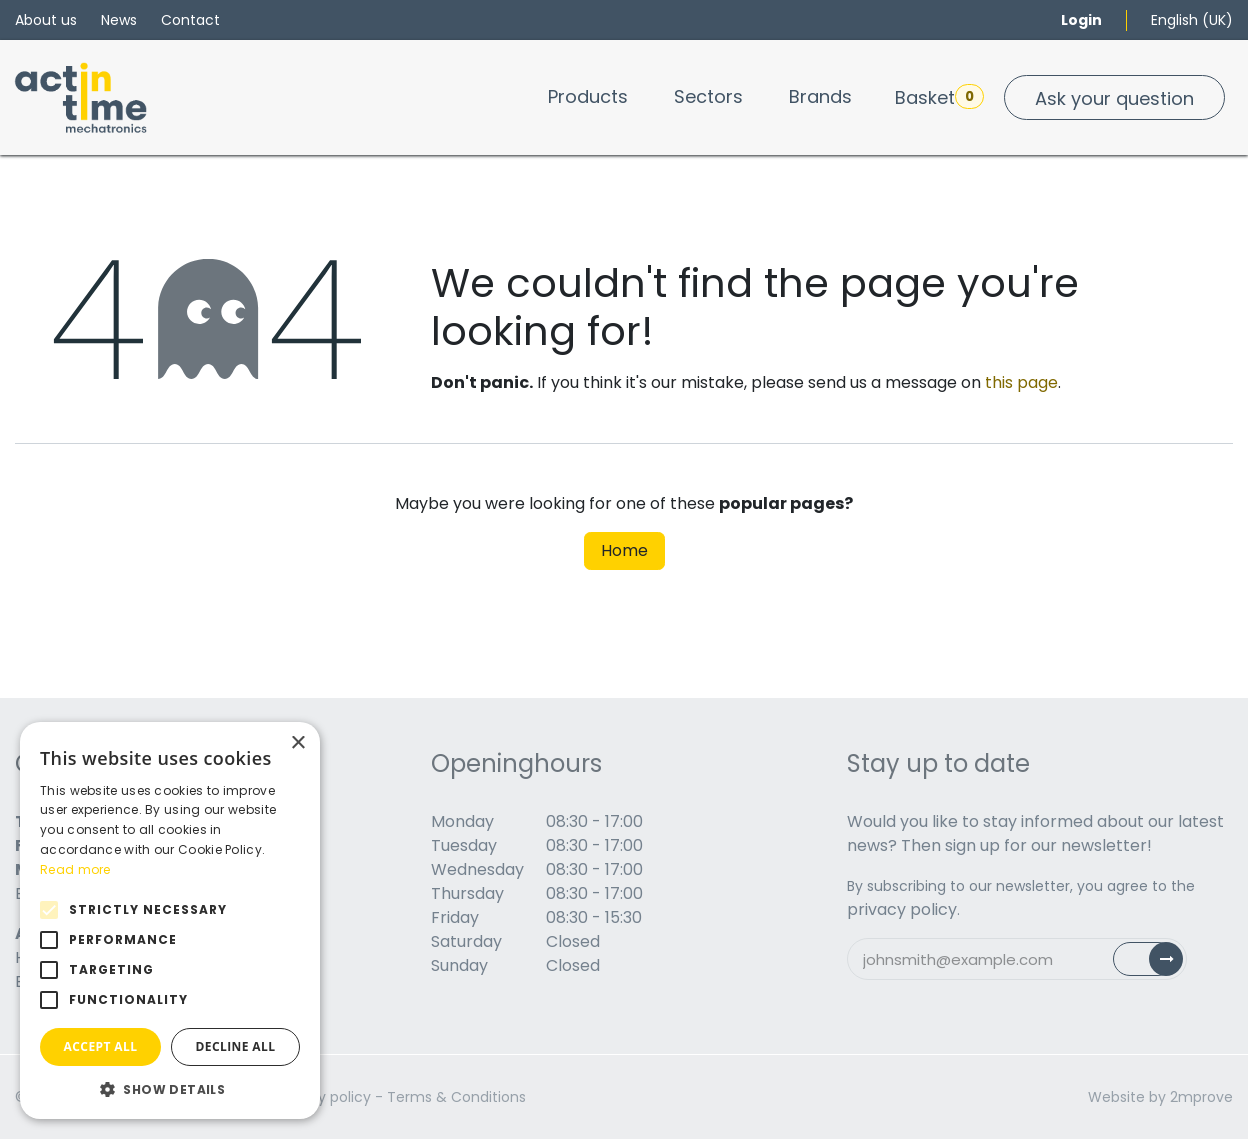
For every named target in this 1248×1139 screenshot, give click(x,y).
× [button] (297, 743)
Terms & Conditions (456, 1097)
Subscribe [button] (1159, 963)
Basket (939, 97)
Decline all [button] (236, 1046)
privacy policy (902, 909)
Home (624, 550)
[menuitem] (588, 96)
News (119, 20)
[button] (170, 1089)
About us (46, 20)
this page (1021, 382)
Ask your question (1114, 98)
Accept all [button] (101, 1046)
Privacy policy (323, 1097)
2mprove (1201, 1097)
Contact (190, 20)
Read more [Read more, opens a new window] (75, 869)
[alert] (170, 920)
